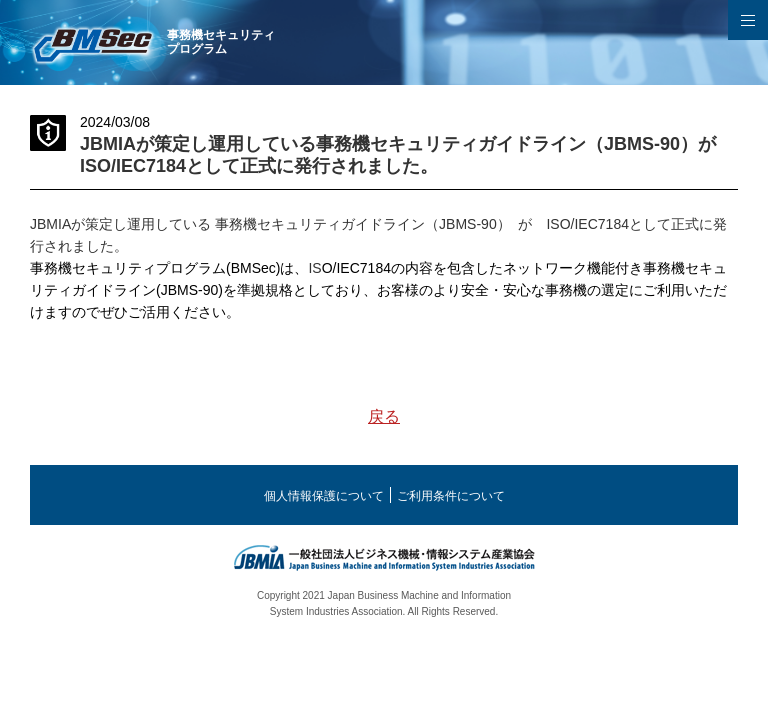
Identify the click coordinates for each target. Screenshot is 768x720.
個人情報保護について (324, 496)
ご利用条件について (451, 496)
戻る (384, 416)
